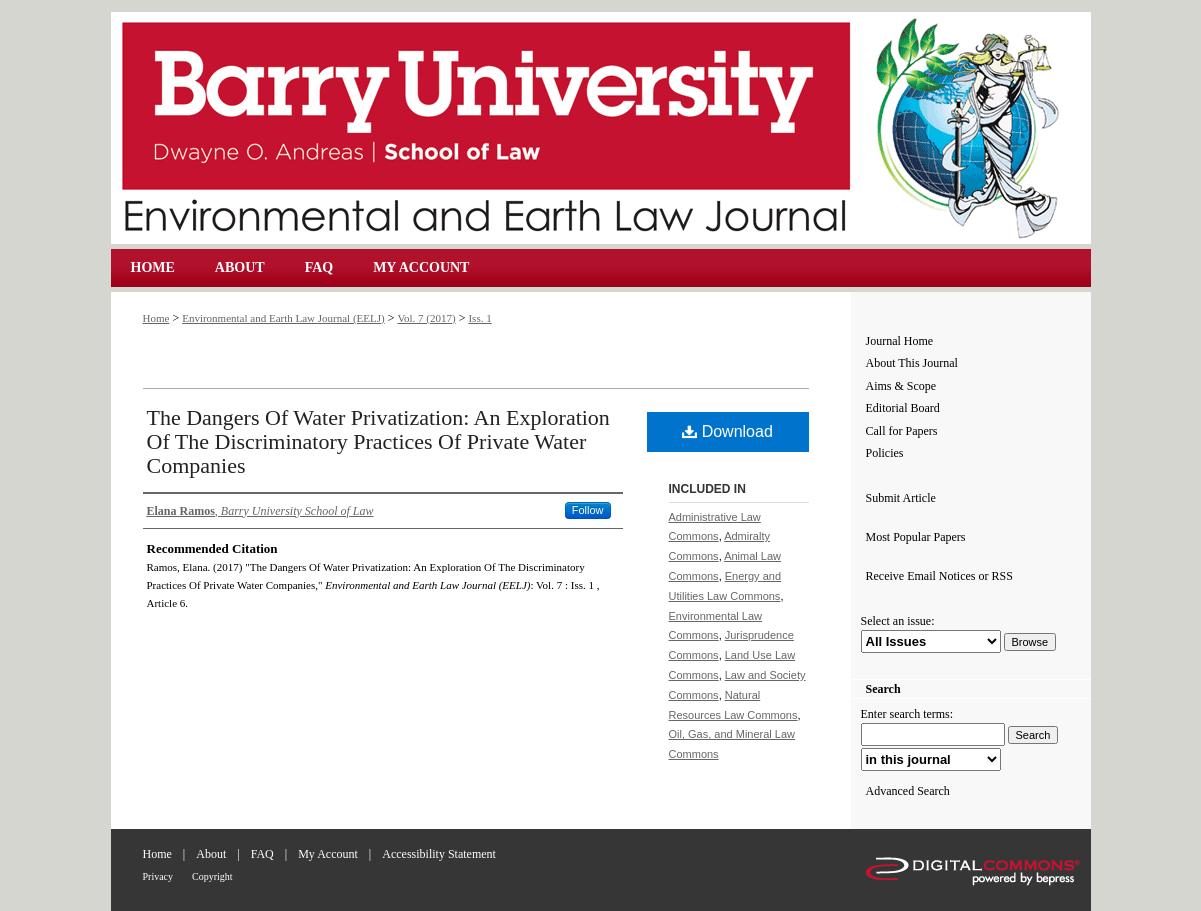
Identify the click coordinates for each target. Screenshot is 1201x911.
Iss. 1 (479, 318)
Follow (588, 510)
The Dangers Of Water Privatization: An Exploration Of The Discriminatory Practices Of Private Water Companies (378, 441)
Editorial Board (903, 408)
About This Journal (912, 363)
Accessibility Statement (439, 854)
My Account (328, 854)
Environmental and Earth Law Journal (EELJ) (601, 128)
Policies (885, 453)
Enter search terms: (907, 714)
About (211, 854)
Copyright (212, 876)
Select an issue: (898, 621)
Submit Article (901, 498)
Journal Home (900, 341)
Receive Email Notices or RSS (939, 576)
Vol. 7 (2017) (426, 318)
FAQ (262, 854)
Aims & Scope (901, 386)
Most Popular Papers (916, 537)
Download (727, 431)
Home (156, 318)
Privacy (158, 876)
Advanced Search (908, 791)
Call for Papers (902, 431)
